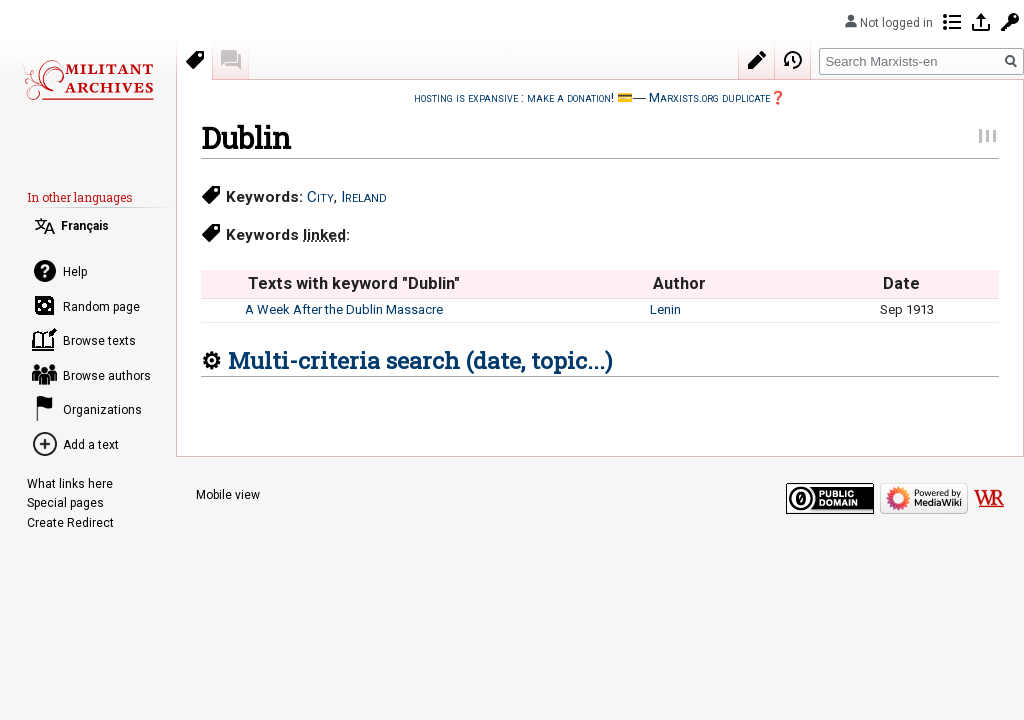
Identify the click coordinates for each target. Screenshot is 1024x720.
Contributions (952, 22)
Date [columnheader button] (901, 283)
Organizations (102, 410)
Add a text (91, 445)
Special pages (65, 503)
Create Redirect (70, 523)
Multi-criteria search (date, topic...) (420, 360)
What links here (70, 484)
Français (85, 226)
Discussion (231, 60)
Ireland (364, 197)
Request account (1010, 22)
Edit (757, 60)
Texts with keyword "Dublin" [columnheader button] (354, 283)
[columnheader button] (222, 284)
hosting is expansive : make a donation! (514, 97)
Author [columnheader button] (679, 283)
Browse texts (99, 341)
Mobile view (228, 495)
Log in (981, 22)
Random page (101, 307)
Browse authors (107, 376)
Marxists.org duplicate (709, 97)
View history (793, 60)
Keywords (195, 60)
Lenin (665, 309)
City (320, 197)
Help (75, 272)
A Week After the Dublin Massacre (344, 309)
